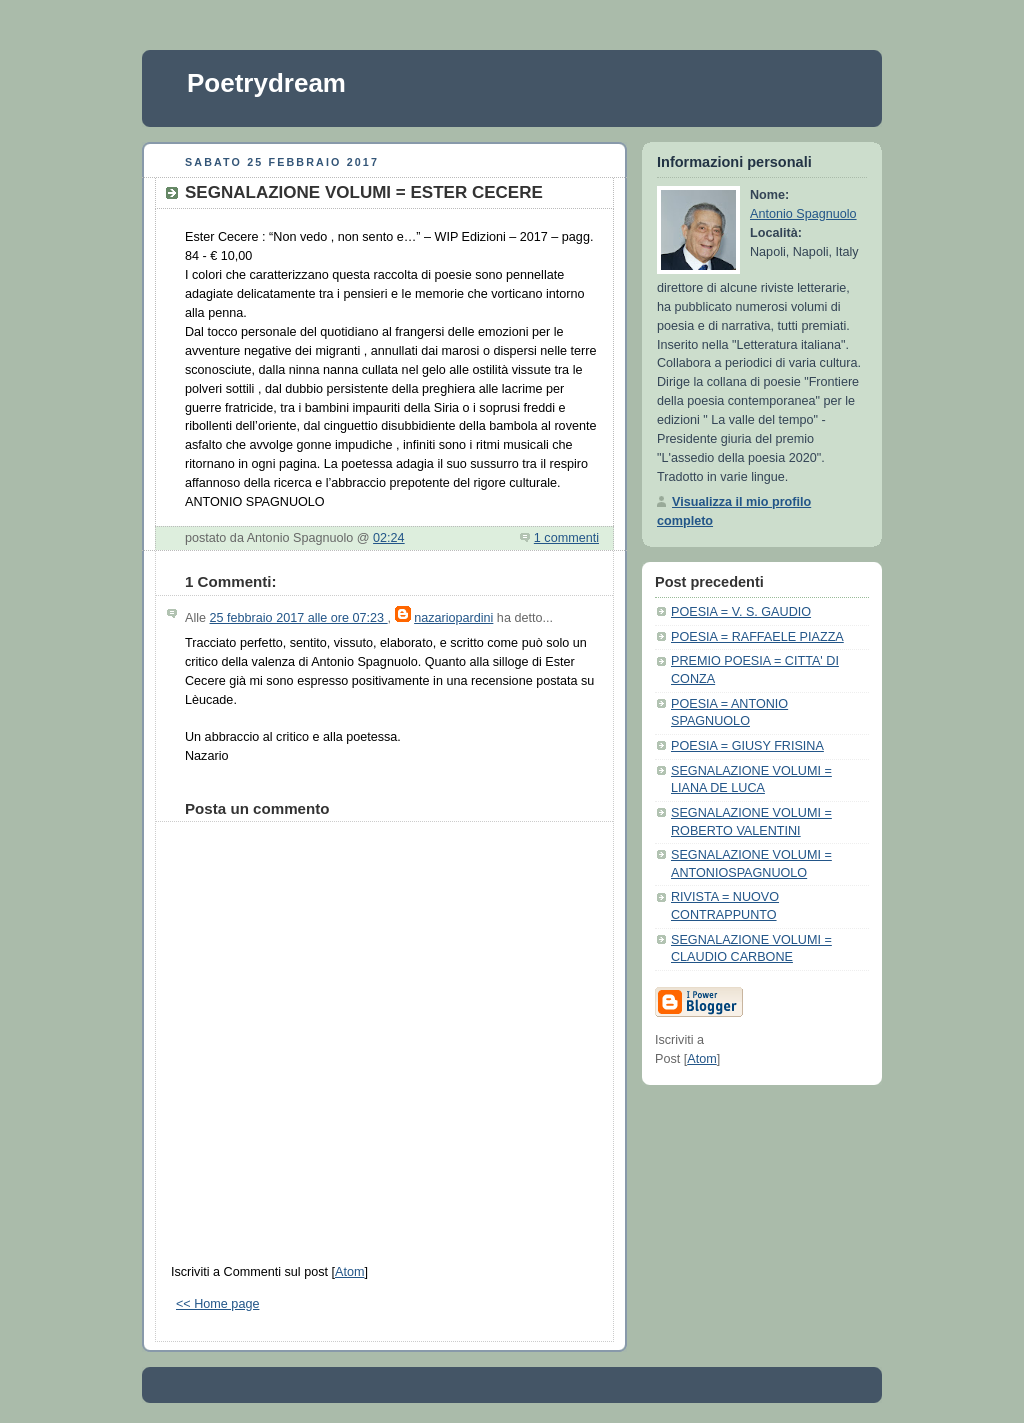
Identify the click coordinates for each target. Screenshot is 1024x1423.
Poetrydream (266, 83)
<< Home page (217, 1304)
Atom (349, 1272)
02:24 (389, 538)
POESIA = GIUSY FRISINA (747, 746)
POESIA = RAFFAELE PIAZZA (757, 637)
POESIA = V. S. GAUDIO (741, 612)
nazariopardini (453, 618)
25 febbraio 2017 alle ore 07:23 (299, 618)
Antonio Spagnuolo (803, 214)
